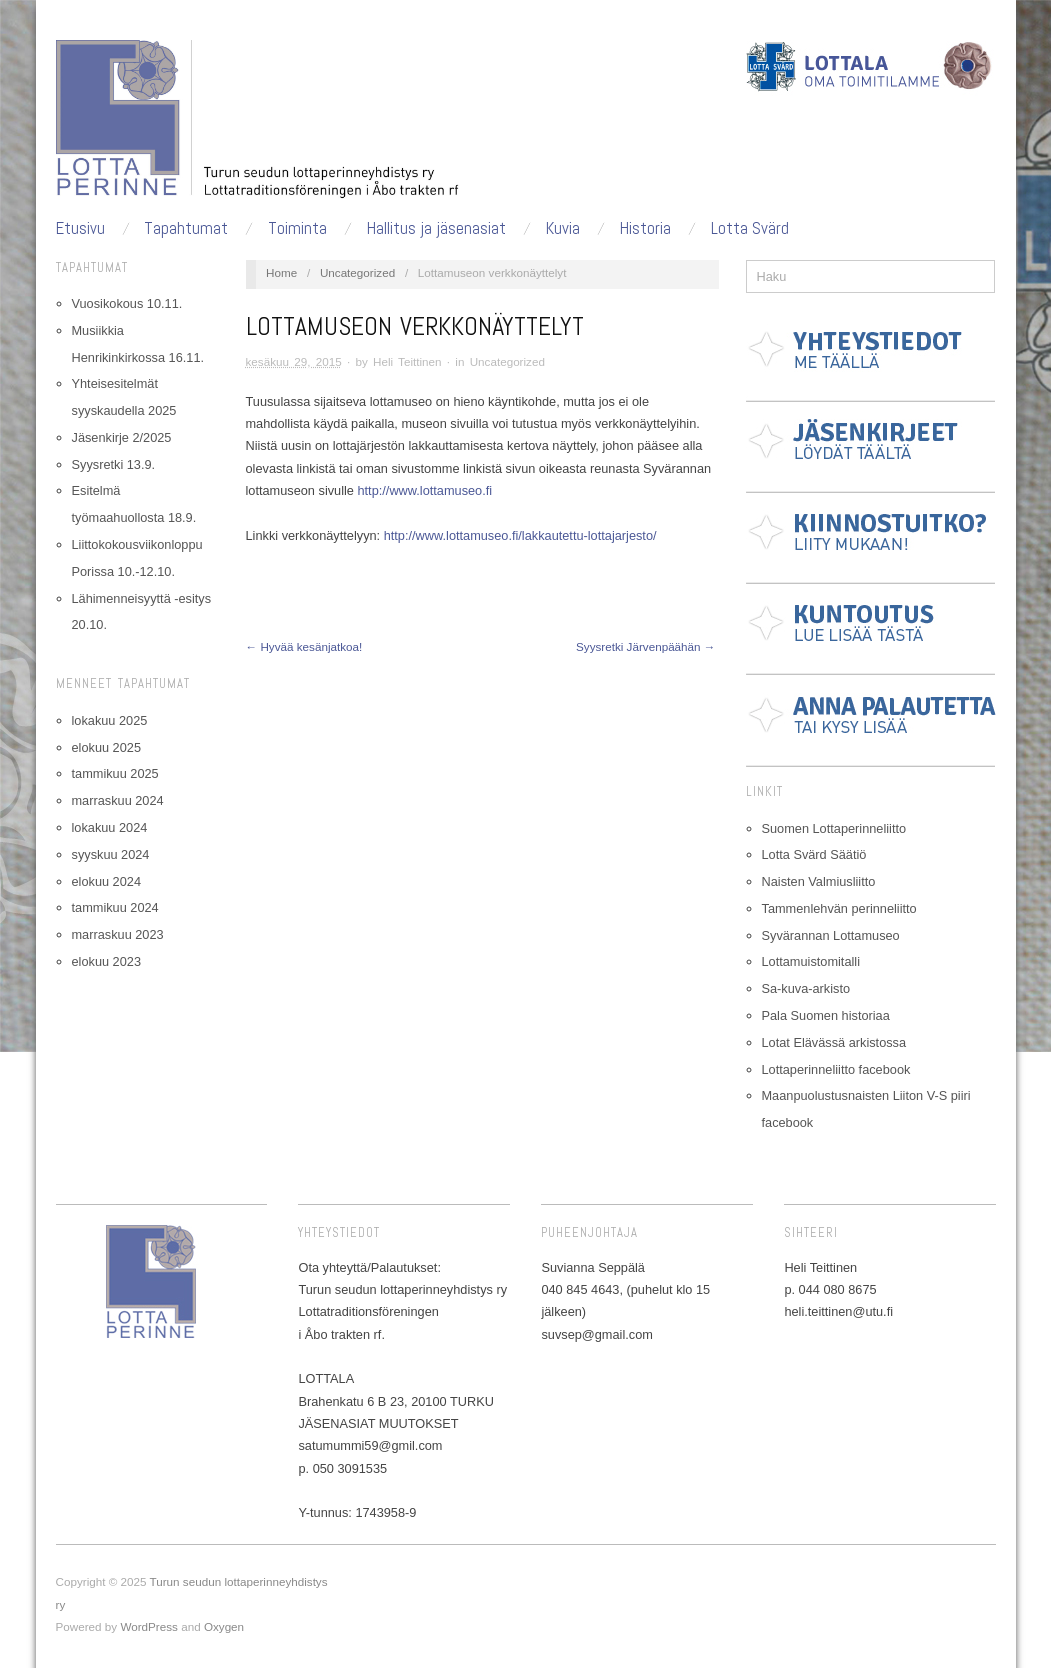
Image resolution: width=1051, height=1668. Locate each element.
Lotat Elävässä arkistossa (834, 1042)
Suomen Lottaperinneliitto (834, 828)
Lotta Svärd (750, 228)
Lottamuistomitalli (811, 961)
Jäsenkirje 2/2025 (122, 437)
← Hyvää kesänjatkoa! (304, 646)
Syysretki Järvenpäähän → (645, 646)
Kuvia (563, 228)
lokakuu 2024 (110, 827)
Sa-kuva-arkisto (806, 988)
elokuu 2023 (106, 961)
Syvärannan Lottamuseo (831, 935)
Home (281, 272)
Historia (645, 228)
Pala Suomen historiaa (826, 1015)
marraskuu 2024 (118, 800)
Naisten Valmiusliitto (819, 881)
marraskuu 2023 (118, 934)
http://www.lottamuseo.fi (424, 490)
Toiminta (297, 228)
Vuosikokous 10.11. (127, 303)
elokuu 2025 (106, 747)
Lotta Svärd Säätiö (814, 854)
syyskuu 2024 (111, 854)
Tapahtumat (186, 228)
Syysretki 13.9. (114, 464)
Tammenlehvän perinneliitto (839, 908)
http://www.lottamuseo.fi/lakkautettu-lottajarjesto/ (520, 535)
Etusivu (80, 228)
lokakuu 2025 (110, 720)
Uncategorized (357, 272)
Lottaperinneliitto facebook (836, 1069)
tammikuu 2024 (115, 907)
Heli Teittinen (407, 361)
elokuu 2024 (106, 881)
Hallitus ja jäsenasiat (436, 228)
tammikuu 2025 (115, 773)
